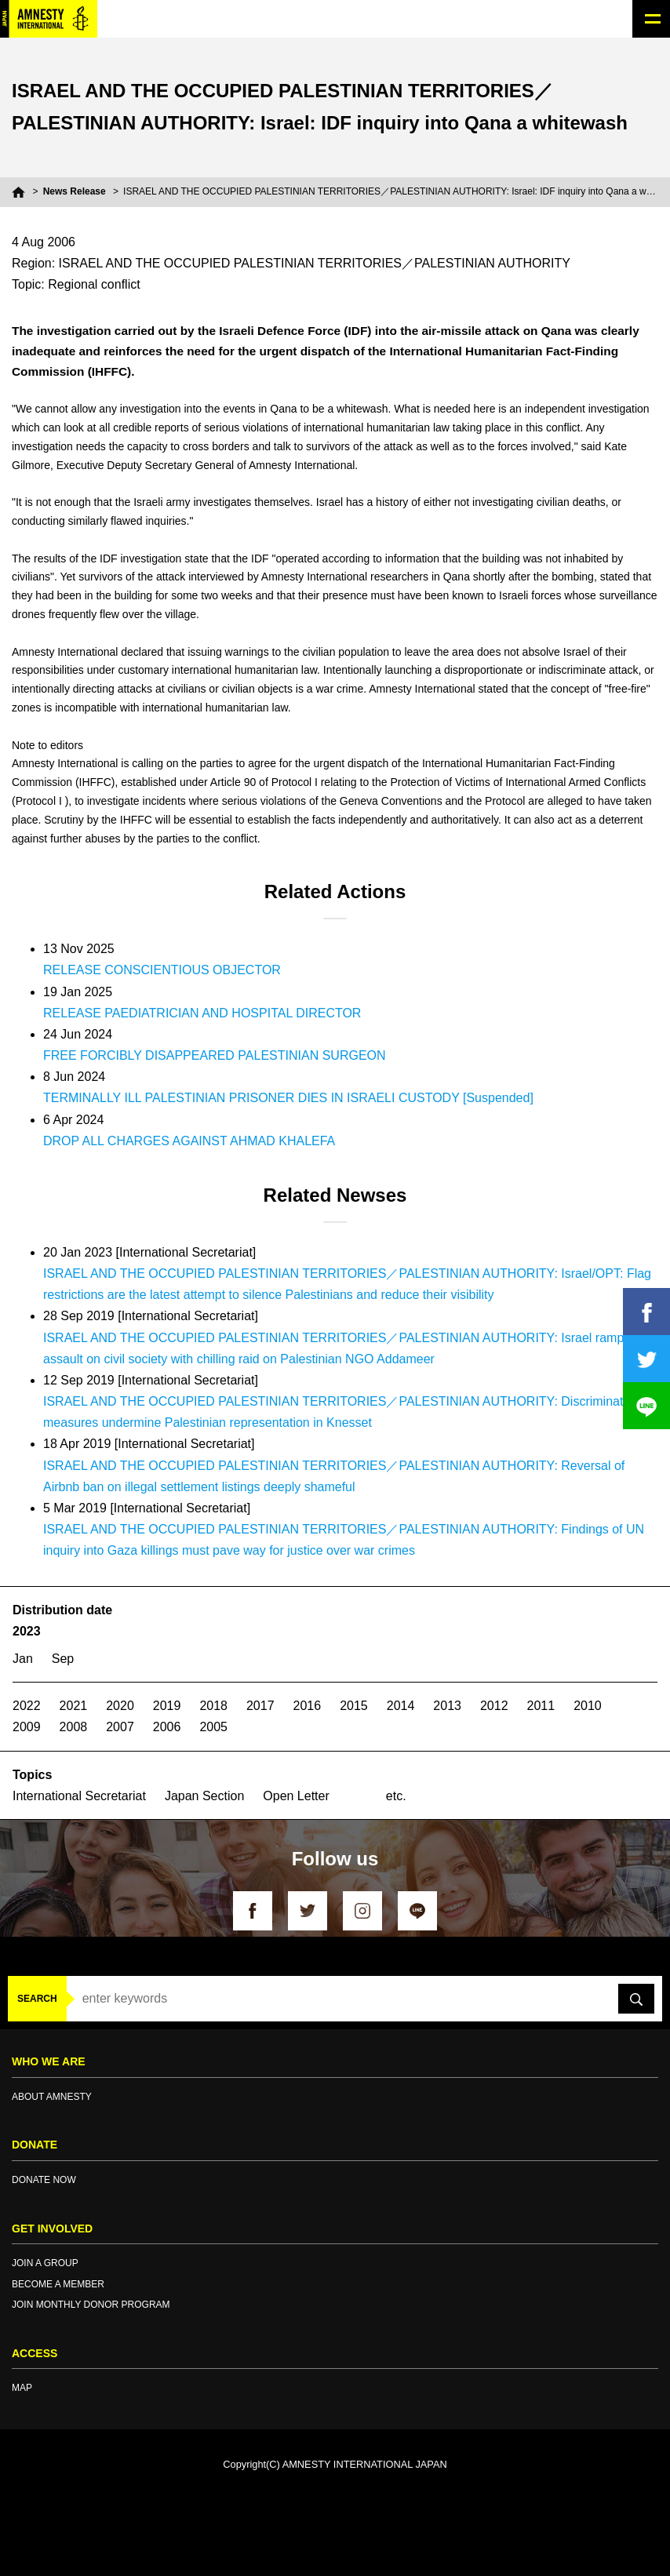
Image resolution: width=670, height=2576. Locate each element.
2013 (447, 1705)
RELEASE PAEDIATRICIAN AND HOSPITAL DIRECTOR (202, 1013)
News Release (74, 191)
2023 (27, 1631)
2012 (494, 1705)
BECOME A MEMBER (58, 2284)
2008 (74, 1727)
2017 (260, 1705)
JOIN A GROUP (45, 2263)
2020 (120, 1705)
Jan (23, 1658)
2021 (74, 1705)
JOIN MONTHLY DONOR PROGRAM (91, 2304)
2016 (307, 1705)
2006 (167, 1727)
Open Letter (296, 1796)
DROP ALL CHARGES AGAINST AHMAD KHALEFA (189, 1141)
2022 (27, 1705)
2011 (541, 1705)
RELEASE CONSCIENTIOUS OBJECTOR (162, 970)
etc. (396, 1796)
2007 (120, 1727)
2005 (213, 1727)
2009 (27, 1727)
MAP (22, 2387)
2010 (588, 1705)
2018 (213, 1705)
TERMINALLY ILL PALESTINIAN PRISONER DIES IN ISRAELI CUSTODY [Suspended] (288, 1097)
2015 (354, 1705)
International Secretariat (79, 1796)
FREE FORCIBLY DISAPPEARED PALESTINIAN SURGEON (214, 1055)
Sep (63, 1658)
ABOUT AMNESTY (52, 2096)
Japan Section (204, 1796)
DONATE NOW (44, 2179)
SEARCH (37, 1998)
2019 (167, 1705)
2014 (401, 1705)
